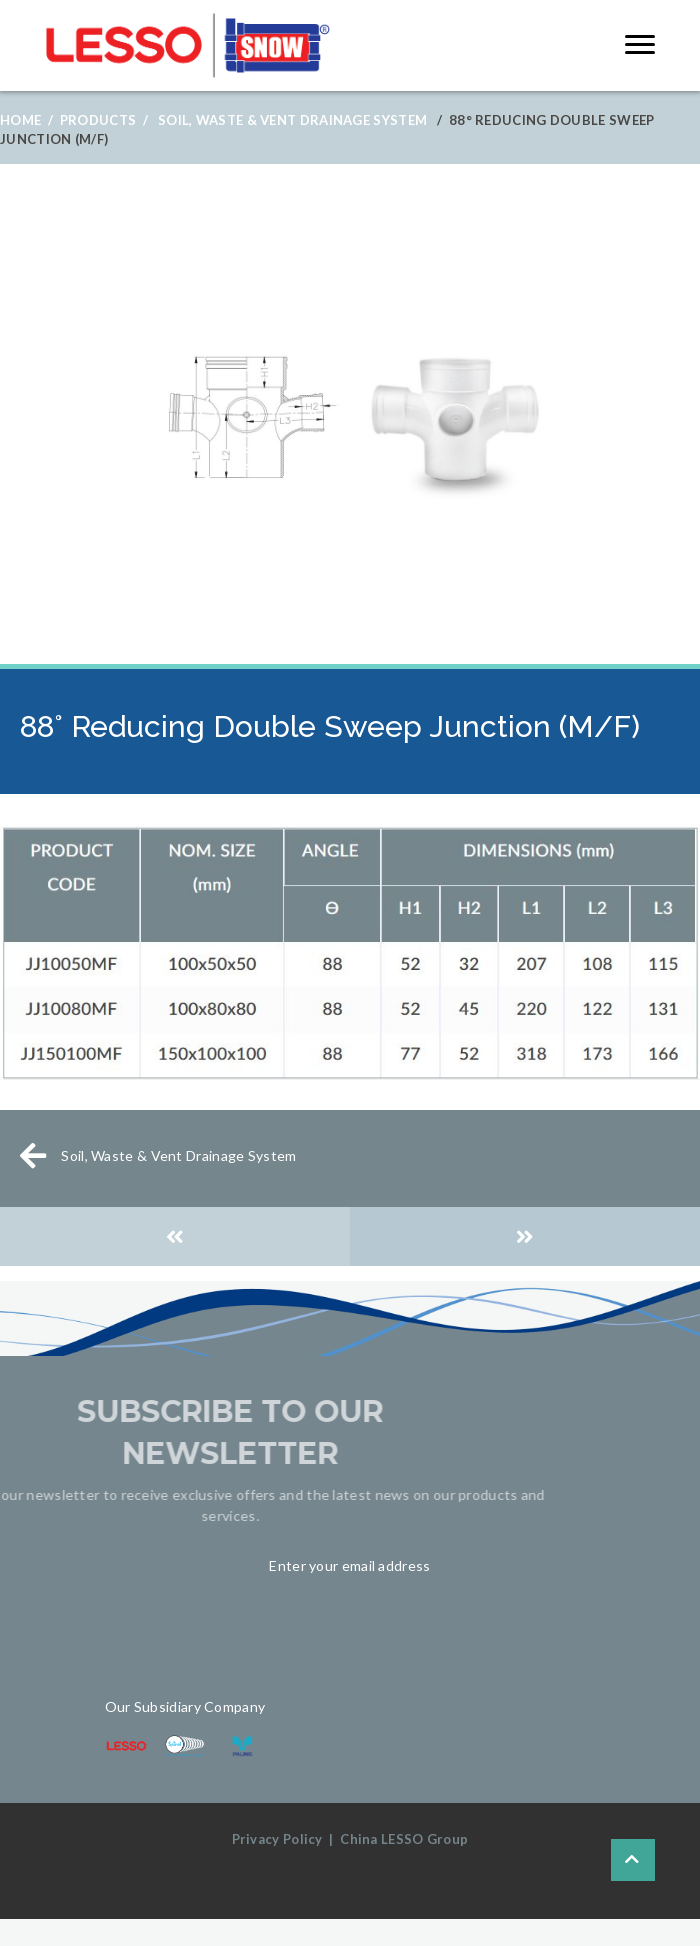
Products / (104, 120)
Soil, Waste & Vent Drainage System (292, 120)
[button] (640, 45)
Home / (26, 120)
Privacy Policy (277, 1839)
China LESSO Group (404, 1839)
